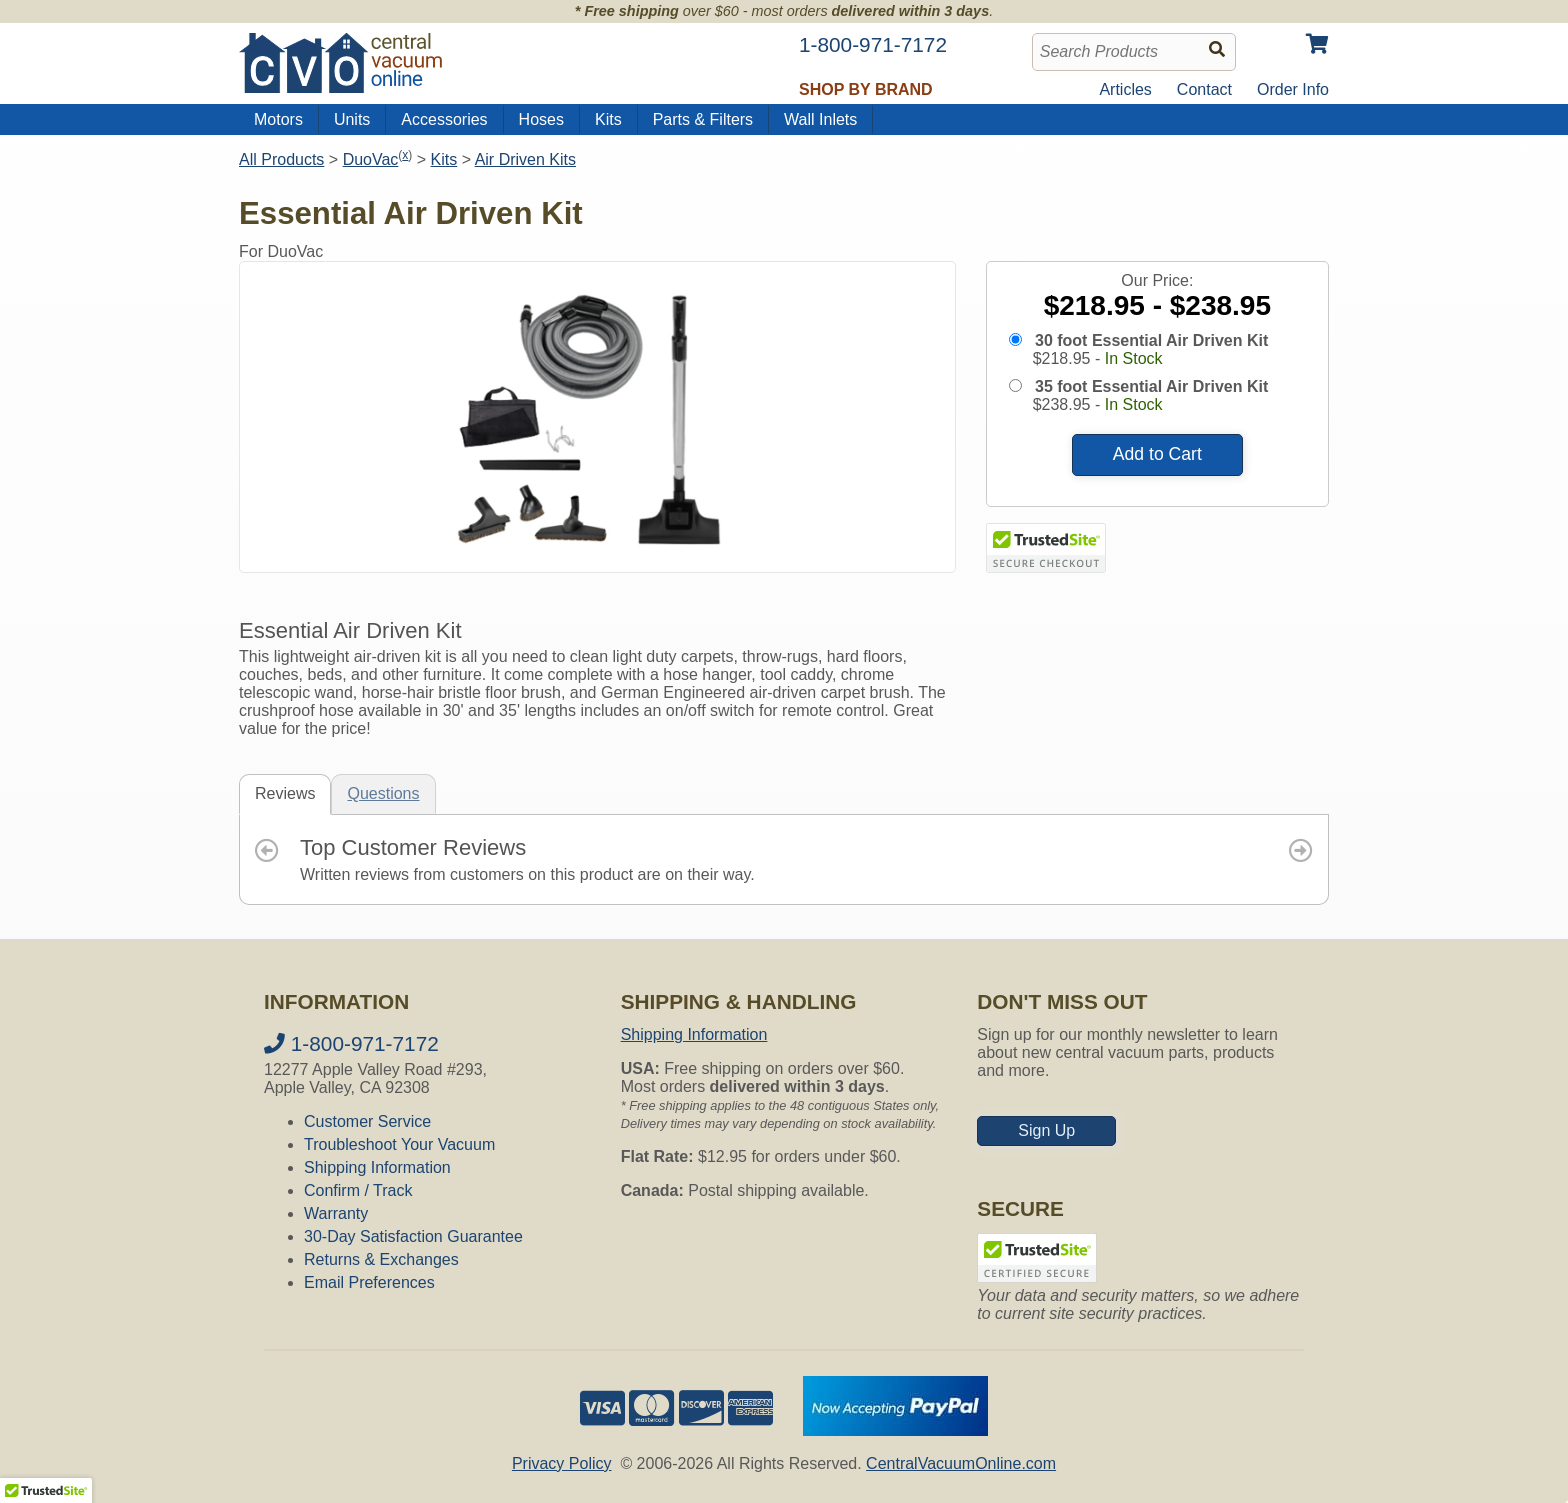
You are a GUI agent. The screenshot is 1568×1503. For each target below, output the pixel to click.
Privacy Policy (562, 1463)
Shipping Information (377, 1167)
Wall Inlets (820, 119)
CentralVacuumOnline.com (961, 1463)
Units (352, 119)
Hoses (541, 119)
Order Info (1293, 89)
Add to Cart (1157, 454)
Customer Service (367, 1121)
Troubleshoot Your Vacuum (399, 1144)
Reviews (285, 793)
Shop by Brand (866, 89)
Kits (608, 119)
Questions (383, 793)
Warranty (336, 1213)
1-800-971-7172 (351, 1043)
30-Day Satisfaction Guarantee (413, 1236)
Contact (1204, 89)
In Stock (1134, 358)
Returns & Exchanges (381, 1259)
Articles (1125, 89)
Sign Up (1046, 1130)
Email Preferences (369, 1282)
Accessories (444, 119)
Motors (278, 119)
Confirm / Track (358, 1190)
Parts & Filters (703, 119)
